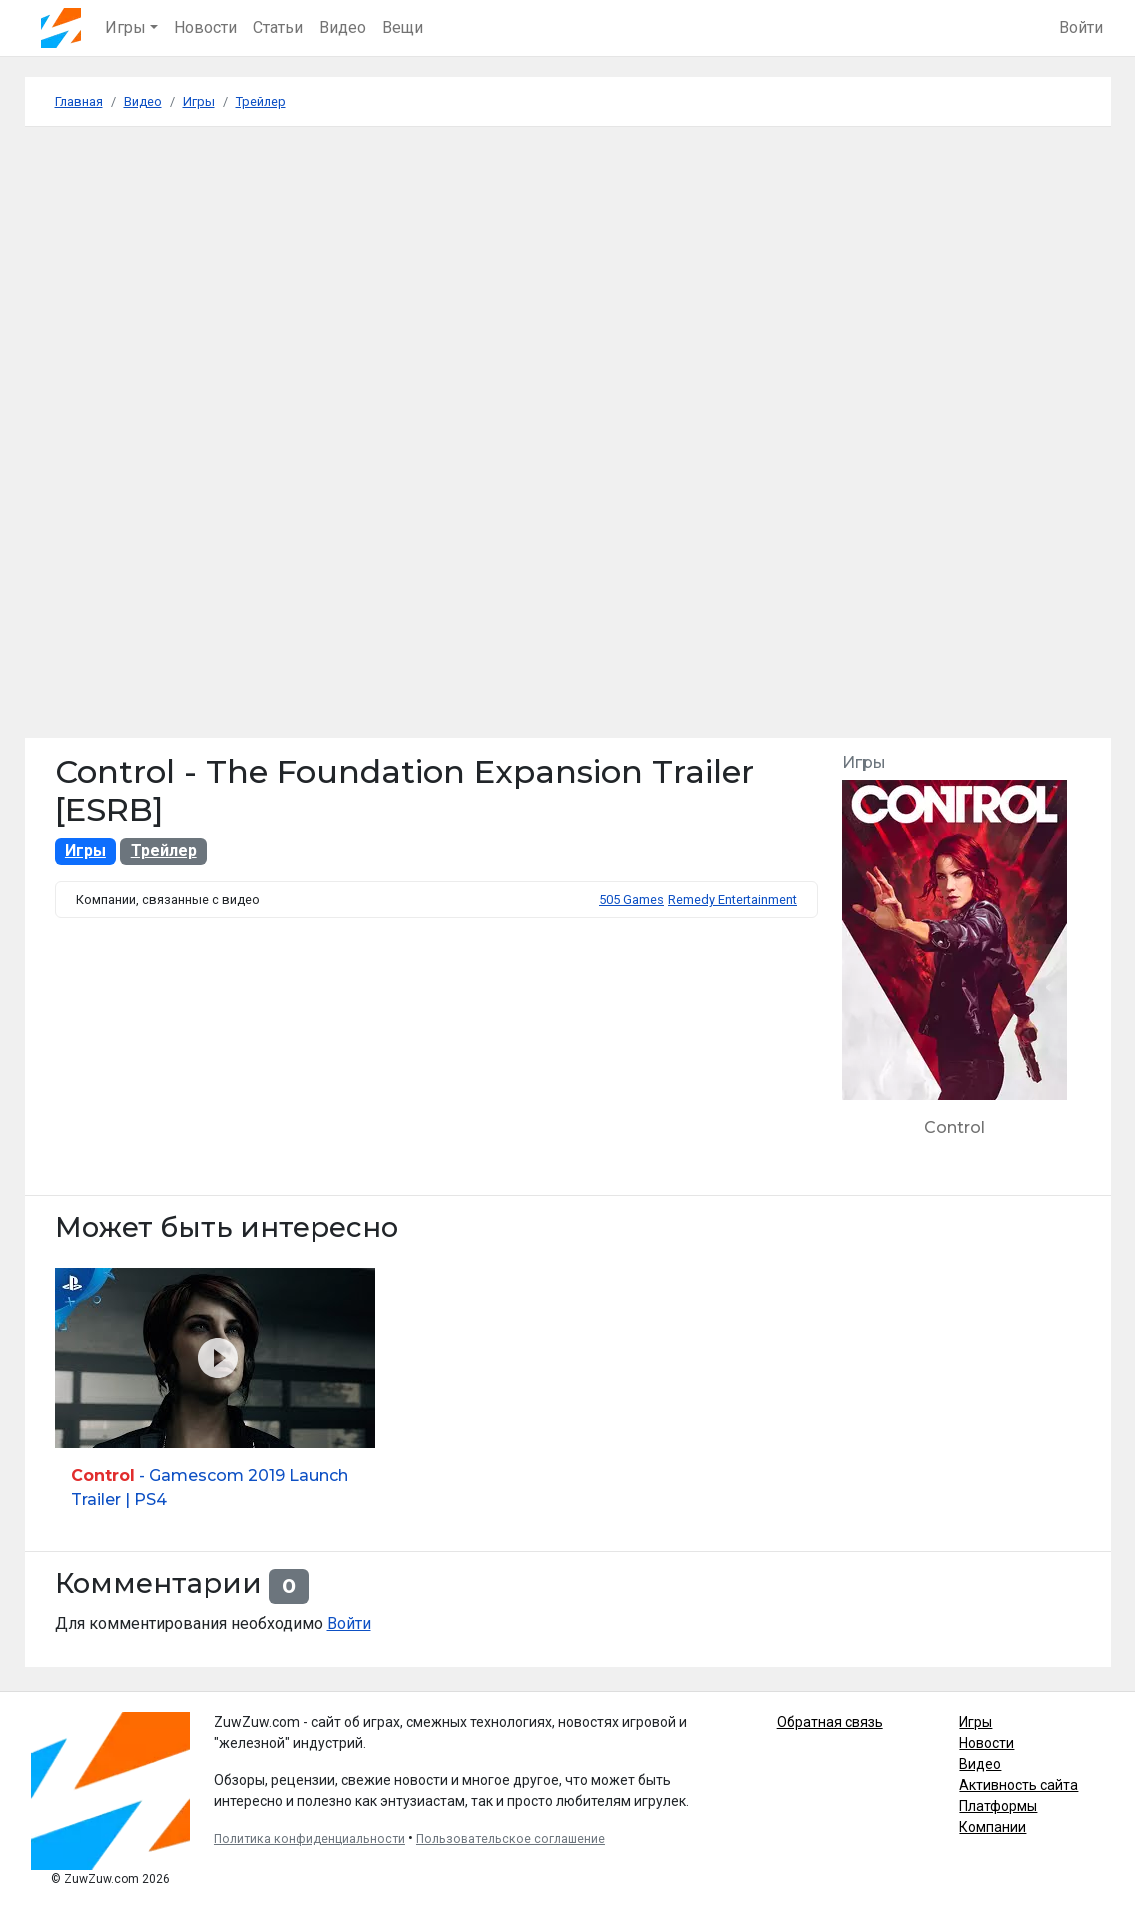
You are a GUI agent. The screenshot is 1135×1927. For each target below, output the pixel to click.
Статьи (278, 27)
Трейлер (164, 850)
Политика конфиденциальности (309, 1839)
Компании (992, 1827)
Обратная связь (830, 1722)
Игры (85, 850)
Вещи (402, 27)
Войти (1081, 27)
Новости (205, 27)
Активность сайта (1018, 1785)
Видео (342, 27)
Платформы (998, 1806)
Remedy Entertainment (732, 899)
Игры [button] (125, 27)
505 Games (631, 899)
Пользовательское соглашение (510, 1839)
